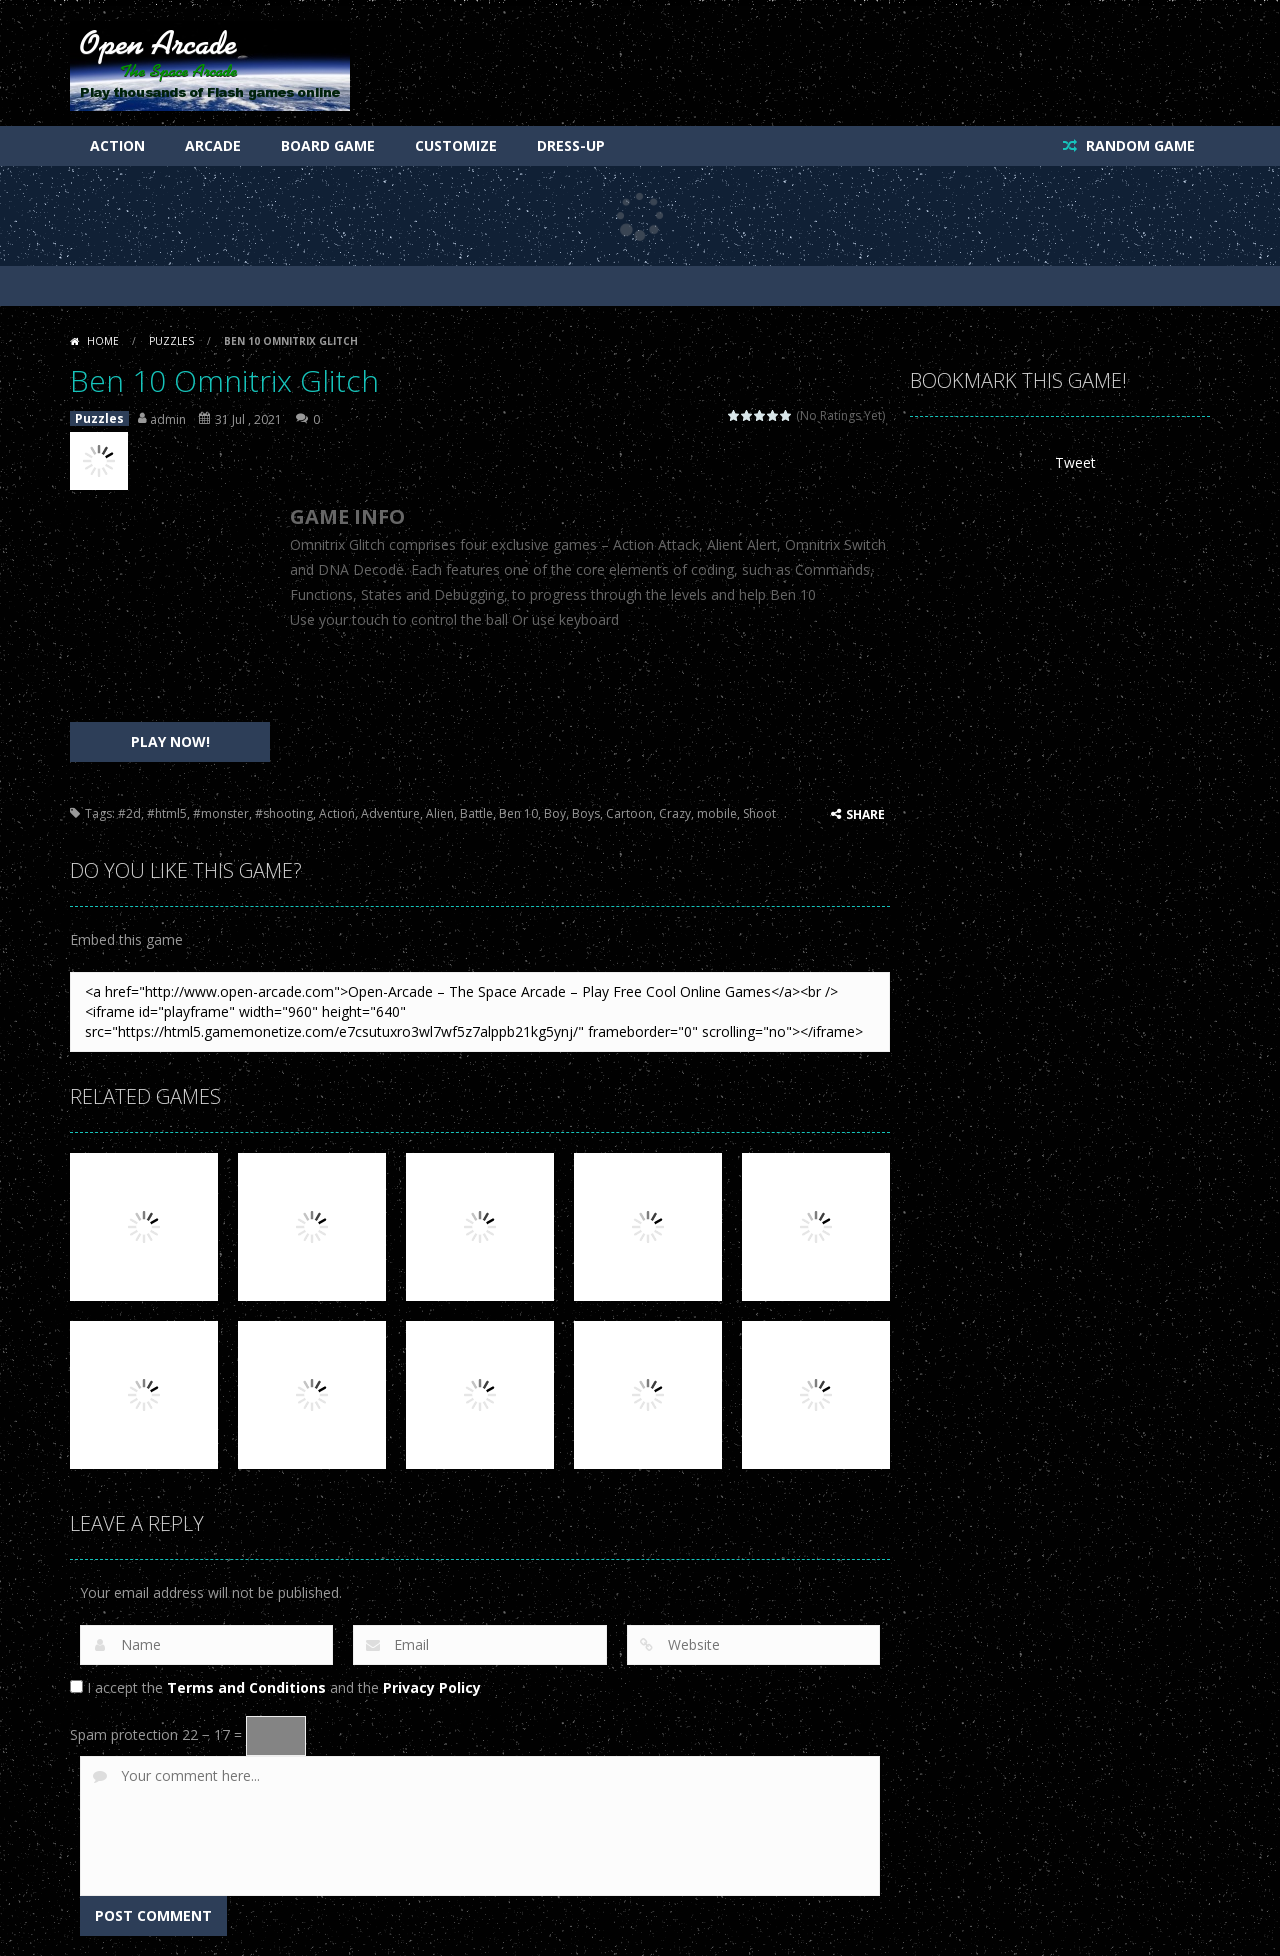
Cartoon (629, 813)
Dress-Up (571, 145)
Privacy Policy (432, 1687)
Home (103, 341)
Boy (555, 813)
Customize (456, 145)
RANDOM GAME (1138, 145)
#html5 (167, 813)
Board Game (328, 145)
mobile (717, 813)
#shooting (284, 813)
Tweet (1075, 462)
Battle (476, 813)
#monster (221, 813)
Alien (440, 813)
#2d (129, 813)
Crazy (675, 813)
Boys (586, 813)
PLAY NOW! (170, 741)
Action (117, 145)
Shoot (759, 813)
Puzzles (171, 341)
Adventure (390, 813)
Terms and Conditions (246, 1687)
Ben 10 (518, 813)
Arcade (213, 145)
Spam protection (124, 1734)
